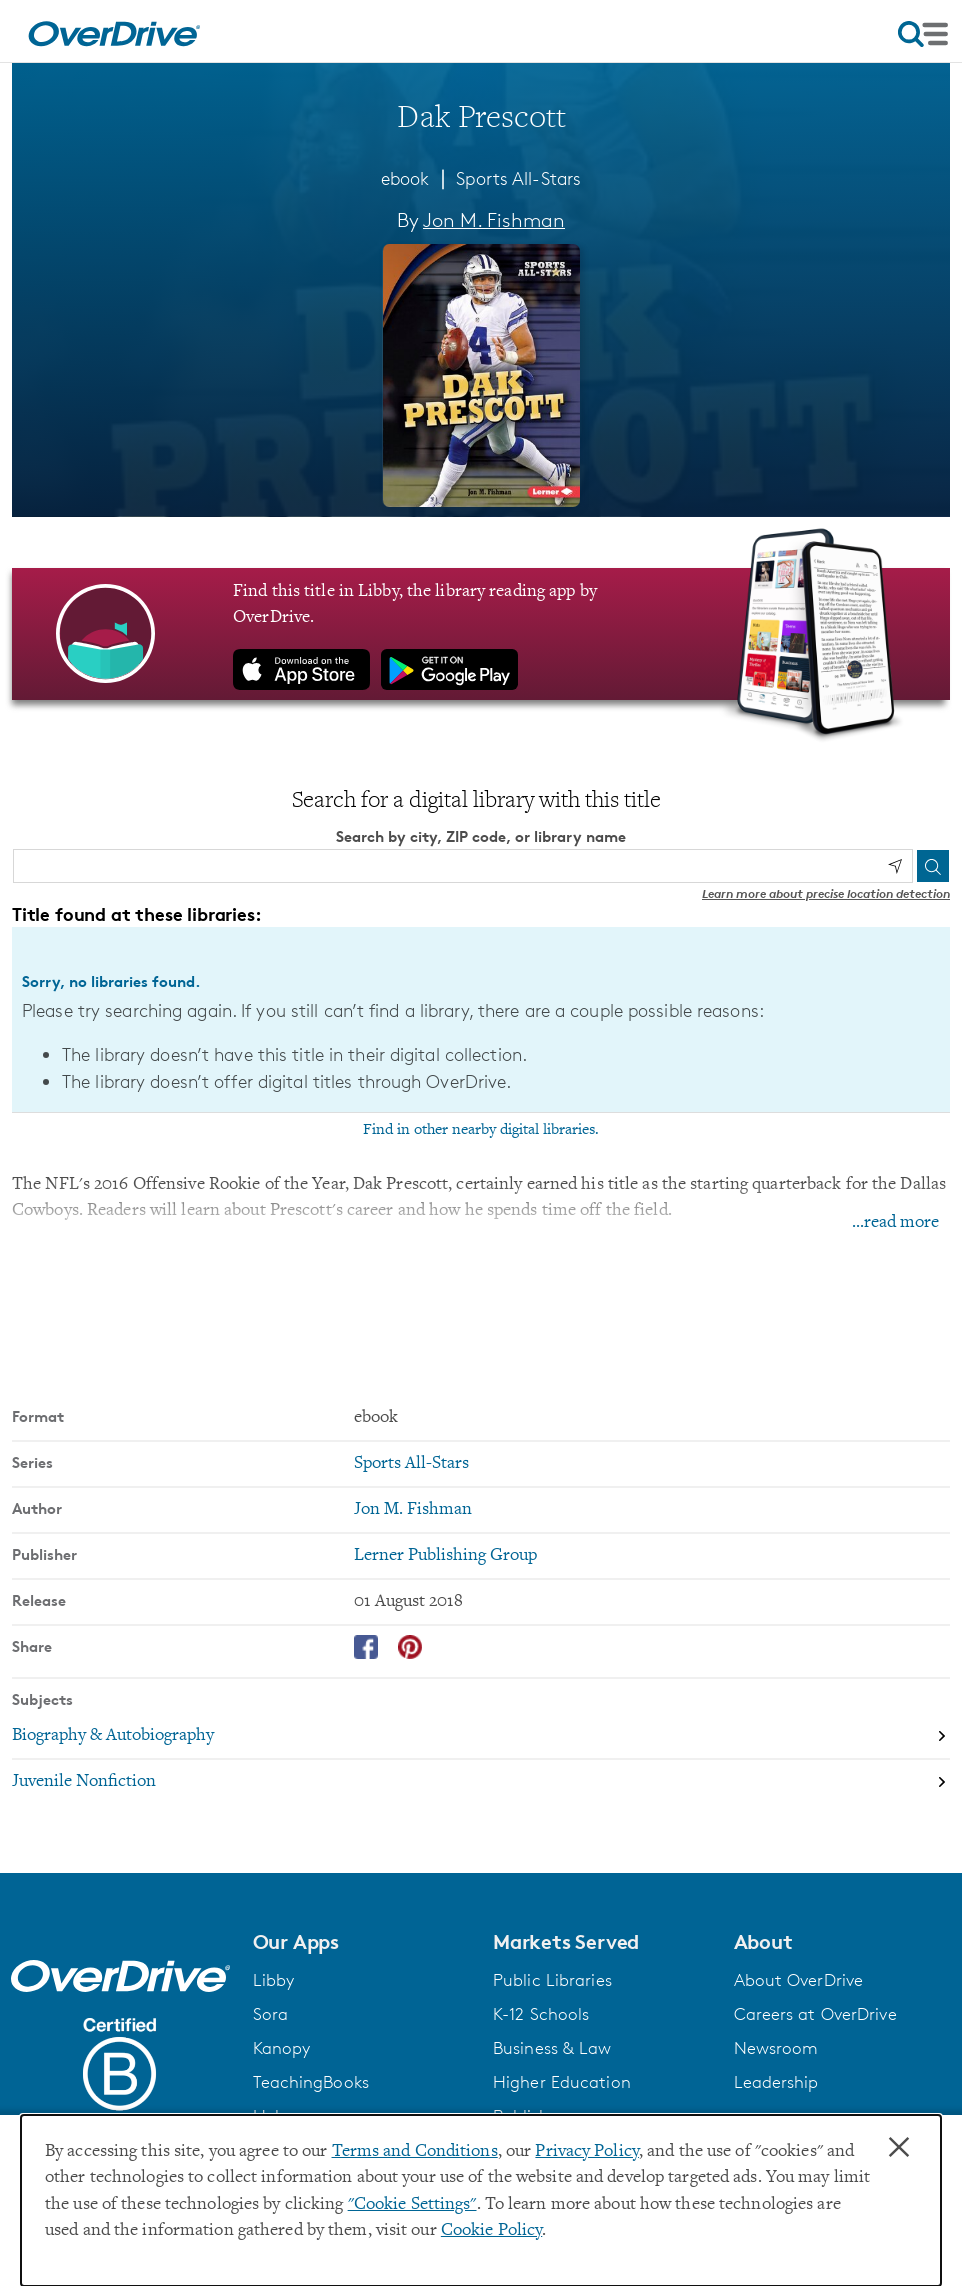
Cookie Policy (491, 2231)
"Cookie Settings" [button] (412, 2205)
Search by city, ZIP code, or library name (481, 836)
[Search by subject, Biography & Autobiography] (481, 1736)
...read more (895, 1223)
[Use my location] (895, 866)
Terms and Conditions (415, 2152)
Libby (274, 1980)
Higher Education (562, 2082)
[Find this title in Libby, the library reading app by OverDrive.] (481, 633)
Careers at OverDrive (815, 2014)
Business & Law (552, 2048)
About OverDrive (799, 1980)
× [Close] (899, 2148)
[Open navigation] (923, 34)
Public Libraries (552, 1980)
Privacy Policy (587, 2152)
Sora (270, 2014)
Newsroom (776, 2048)
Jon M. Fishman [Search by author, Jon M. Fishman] (494, 220)
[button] (361, 1941)
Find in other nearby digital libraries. (481, 1129)
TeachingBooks (311, 2082)
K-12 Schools (541, 2014)
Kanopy (282, 2048)
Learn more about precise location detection (826, 893)
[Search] (933, 866)
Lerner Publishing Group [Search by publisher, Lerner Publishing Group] (445, 1555)
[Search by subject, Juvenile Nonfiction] (481, 1782)
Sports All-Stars (518, 178)
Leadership (776, 2082)
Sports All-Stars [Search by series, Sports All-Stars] (411, 1463)
